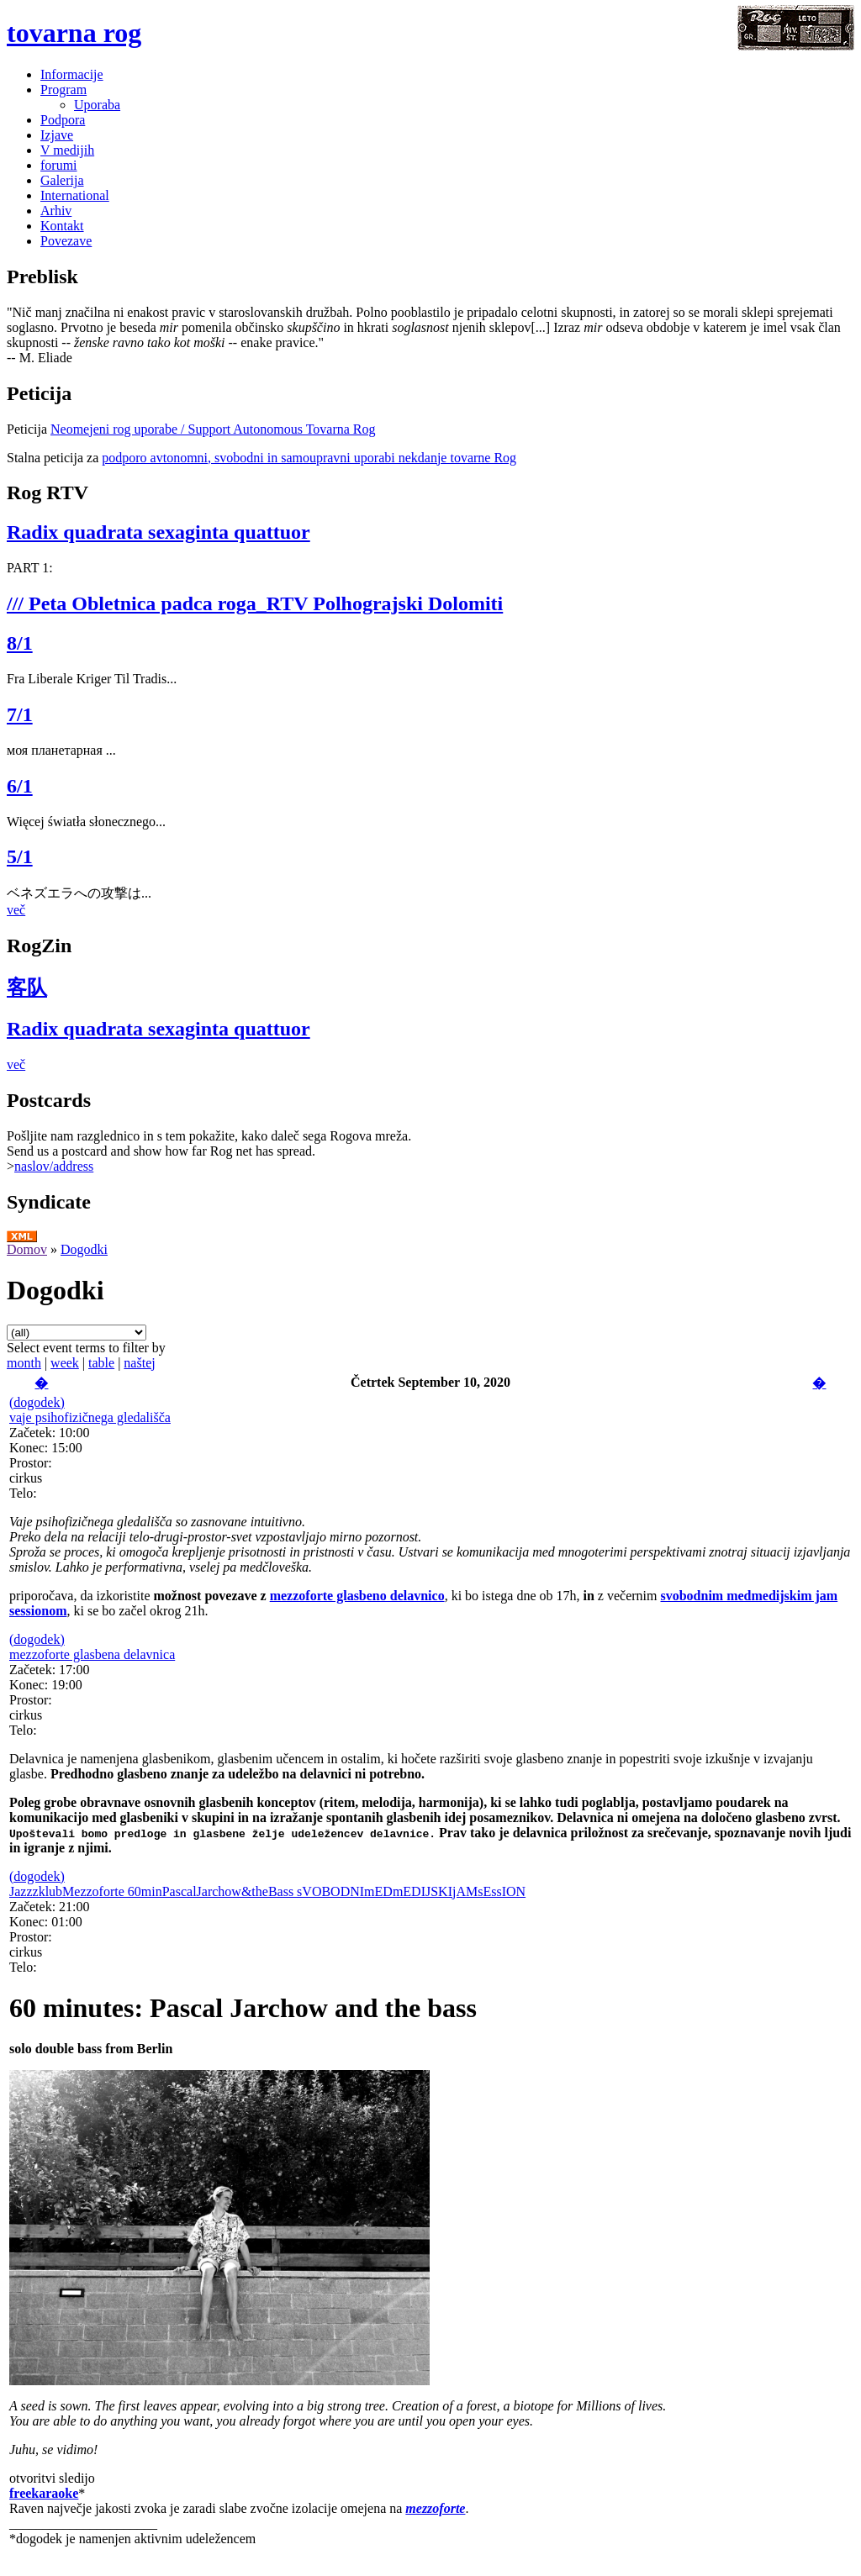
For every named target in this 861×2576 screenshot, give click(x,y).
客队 (27, 987)
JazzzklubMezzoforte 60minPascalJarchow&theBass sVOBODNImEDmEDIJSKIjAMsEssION (267, 1891)
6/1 (20, 786)
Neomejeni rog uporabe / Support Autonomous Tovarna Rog (213, 429)
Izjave (56, 135)
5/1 (20, 856)
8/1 (20, 643)
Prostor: (30, 1463)
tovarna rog (74, 33)
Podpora (62, 120)
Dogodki (84, 1249)
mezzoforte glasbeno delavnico (357, 1595)
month (24, 1363)
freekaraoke (43, 2493)
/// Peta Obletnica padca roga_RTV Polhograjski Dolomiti (255, 603)
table (101, 1363)
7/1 (20, 714)
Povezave (66, 241)
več (16, 910)
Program (63, 89)
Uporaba (97, 104)
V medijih (67, 150)
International (74, 195)
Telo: (23, 1493)
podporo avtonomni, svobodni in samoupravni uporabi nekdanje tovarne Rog (309, 457)
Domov (27, 1249)
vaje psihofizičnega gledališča (90, 1417)
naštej (139, 1363)
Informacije (71, 74)
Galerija (62, 180)
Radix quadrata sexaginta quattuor (158, 532)
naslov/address (53, 1166)
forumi (58, 165)
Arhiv (55, 210)
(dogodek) (37, 1402)
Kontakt (62, 226)
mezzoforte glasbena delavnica (92, 1654)
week (64, 1363)
